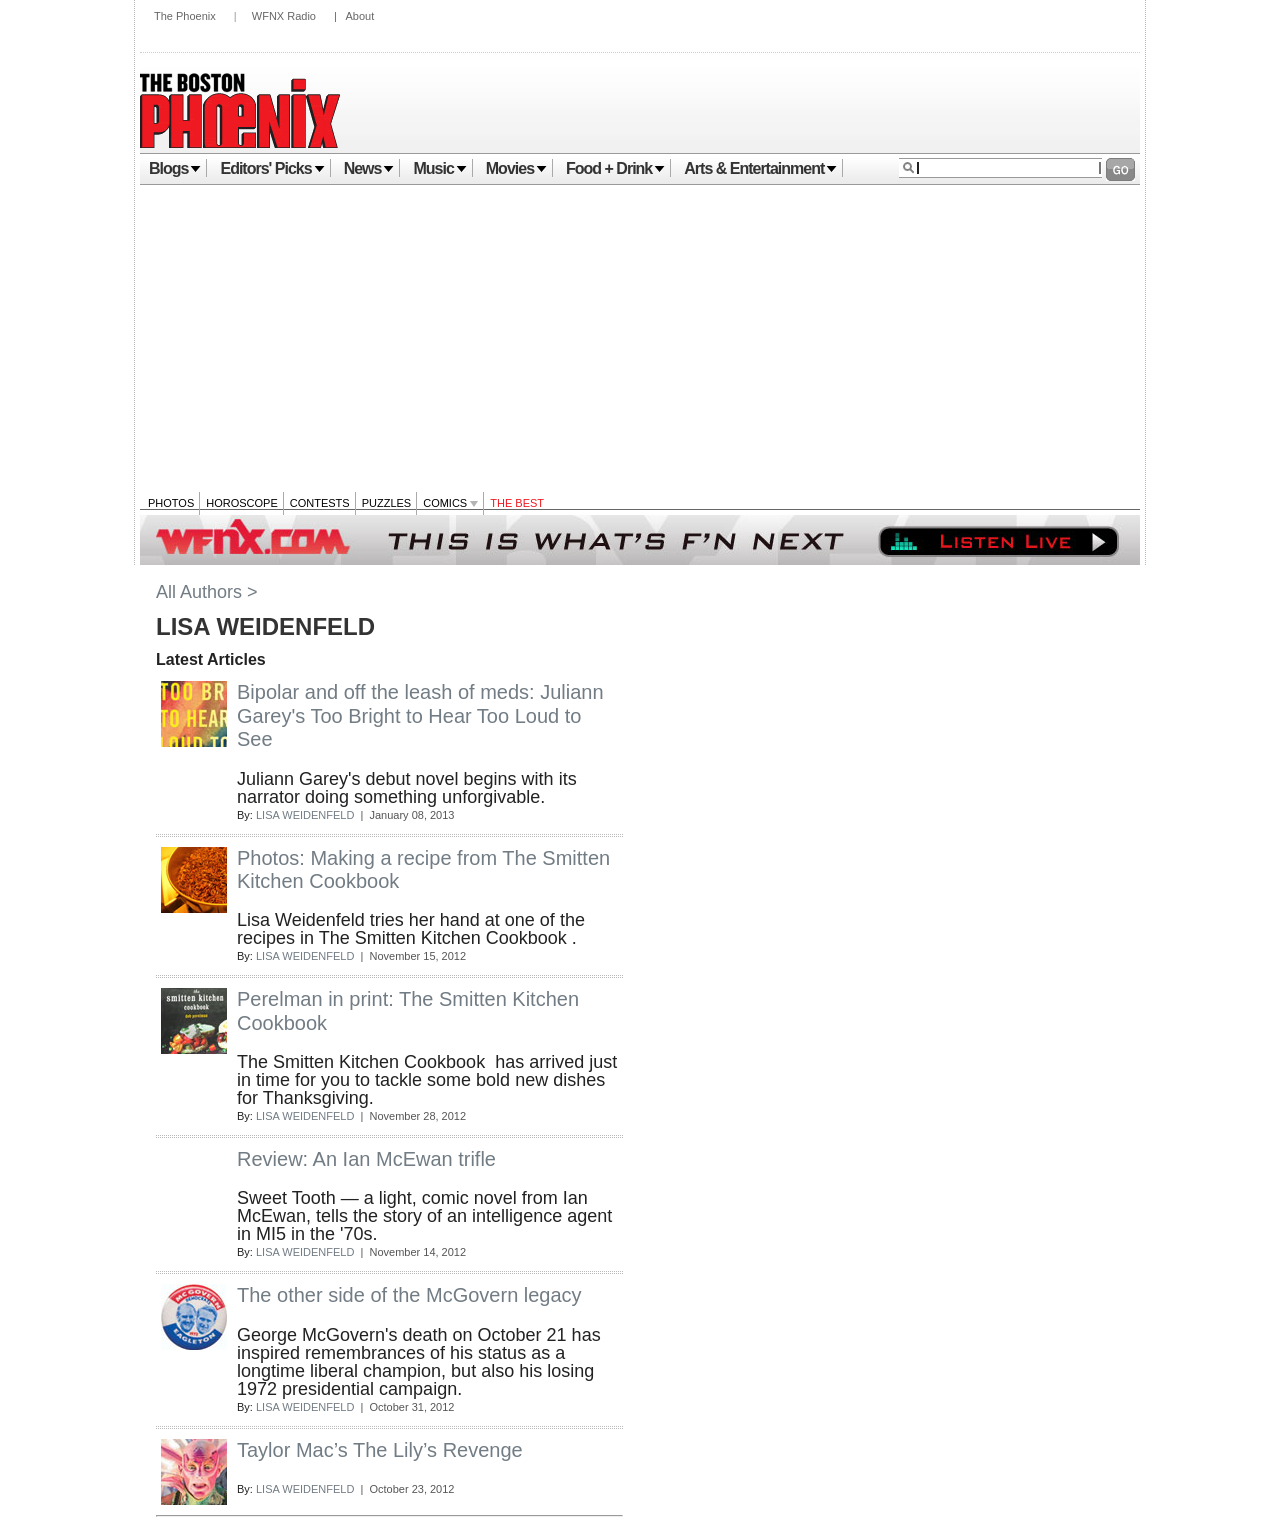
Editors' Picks (272, 168)
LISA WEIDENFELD (305, 815)
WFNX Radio (284, 16)
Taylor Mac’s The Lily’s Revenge (380, 1450)
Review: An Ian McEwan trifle (366, 1159)
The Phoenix (185, 16)
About (359, 16)
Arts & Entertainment (760, 168)
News (369, 168)
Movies (516, 168)
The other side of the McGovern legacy (409, 1295)
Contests (320, 503)
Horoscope (242, 503)
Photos (171, 503)
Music (439, 168)
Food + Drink (615, 168)
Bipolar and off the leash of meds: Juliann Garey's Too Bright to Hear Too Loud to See (420, 715)
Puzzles (387, 503)
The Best (517, 503)
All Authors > (207, 592)
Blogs (175, 168)
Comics (450, 503)
